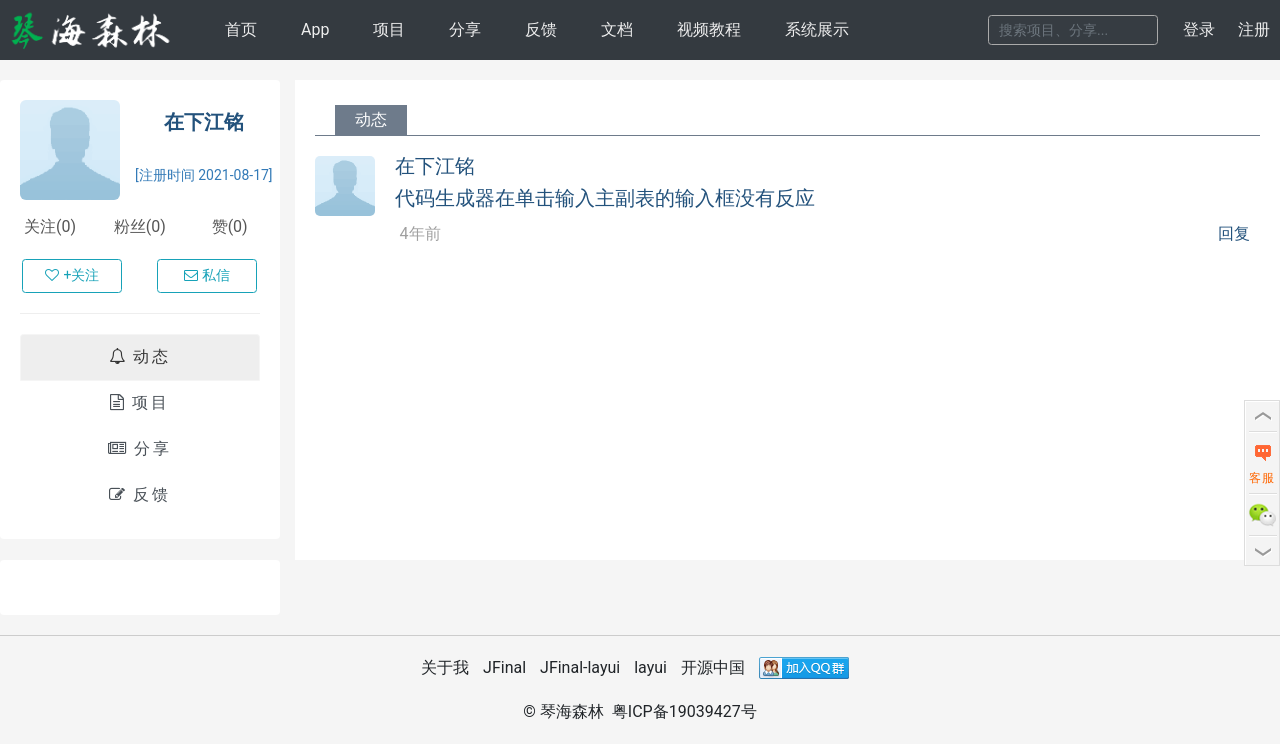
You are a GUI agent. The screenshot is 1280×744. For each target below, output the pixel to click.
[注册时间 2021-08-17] (204, 175)
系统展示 (817, 29)
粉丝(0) (140, 226)
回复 (1234, 234)
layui (650, 667)
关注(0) (50, 226)
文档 (617, 29)
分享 (465, 29)
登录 (1199, 29)
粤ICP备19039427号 (684, 711)
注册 (1254, 29)
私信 (207, 275)
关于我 (445, 667)
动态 (140, 356)
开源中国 (713, 667)
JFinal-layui (580, 667)
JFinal (504, 667)
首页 (241, 29)
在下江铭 (204, 122)
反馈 (541, 29)
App (315, 29)
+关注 (72, 275)
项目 (389, 29)
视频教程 (709, 29)
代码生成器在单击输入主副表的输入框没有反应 (605, 198)
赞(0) (230, 226)
